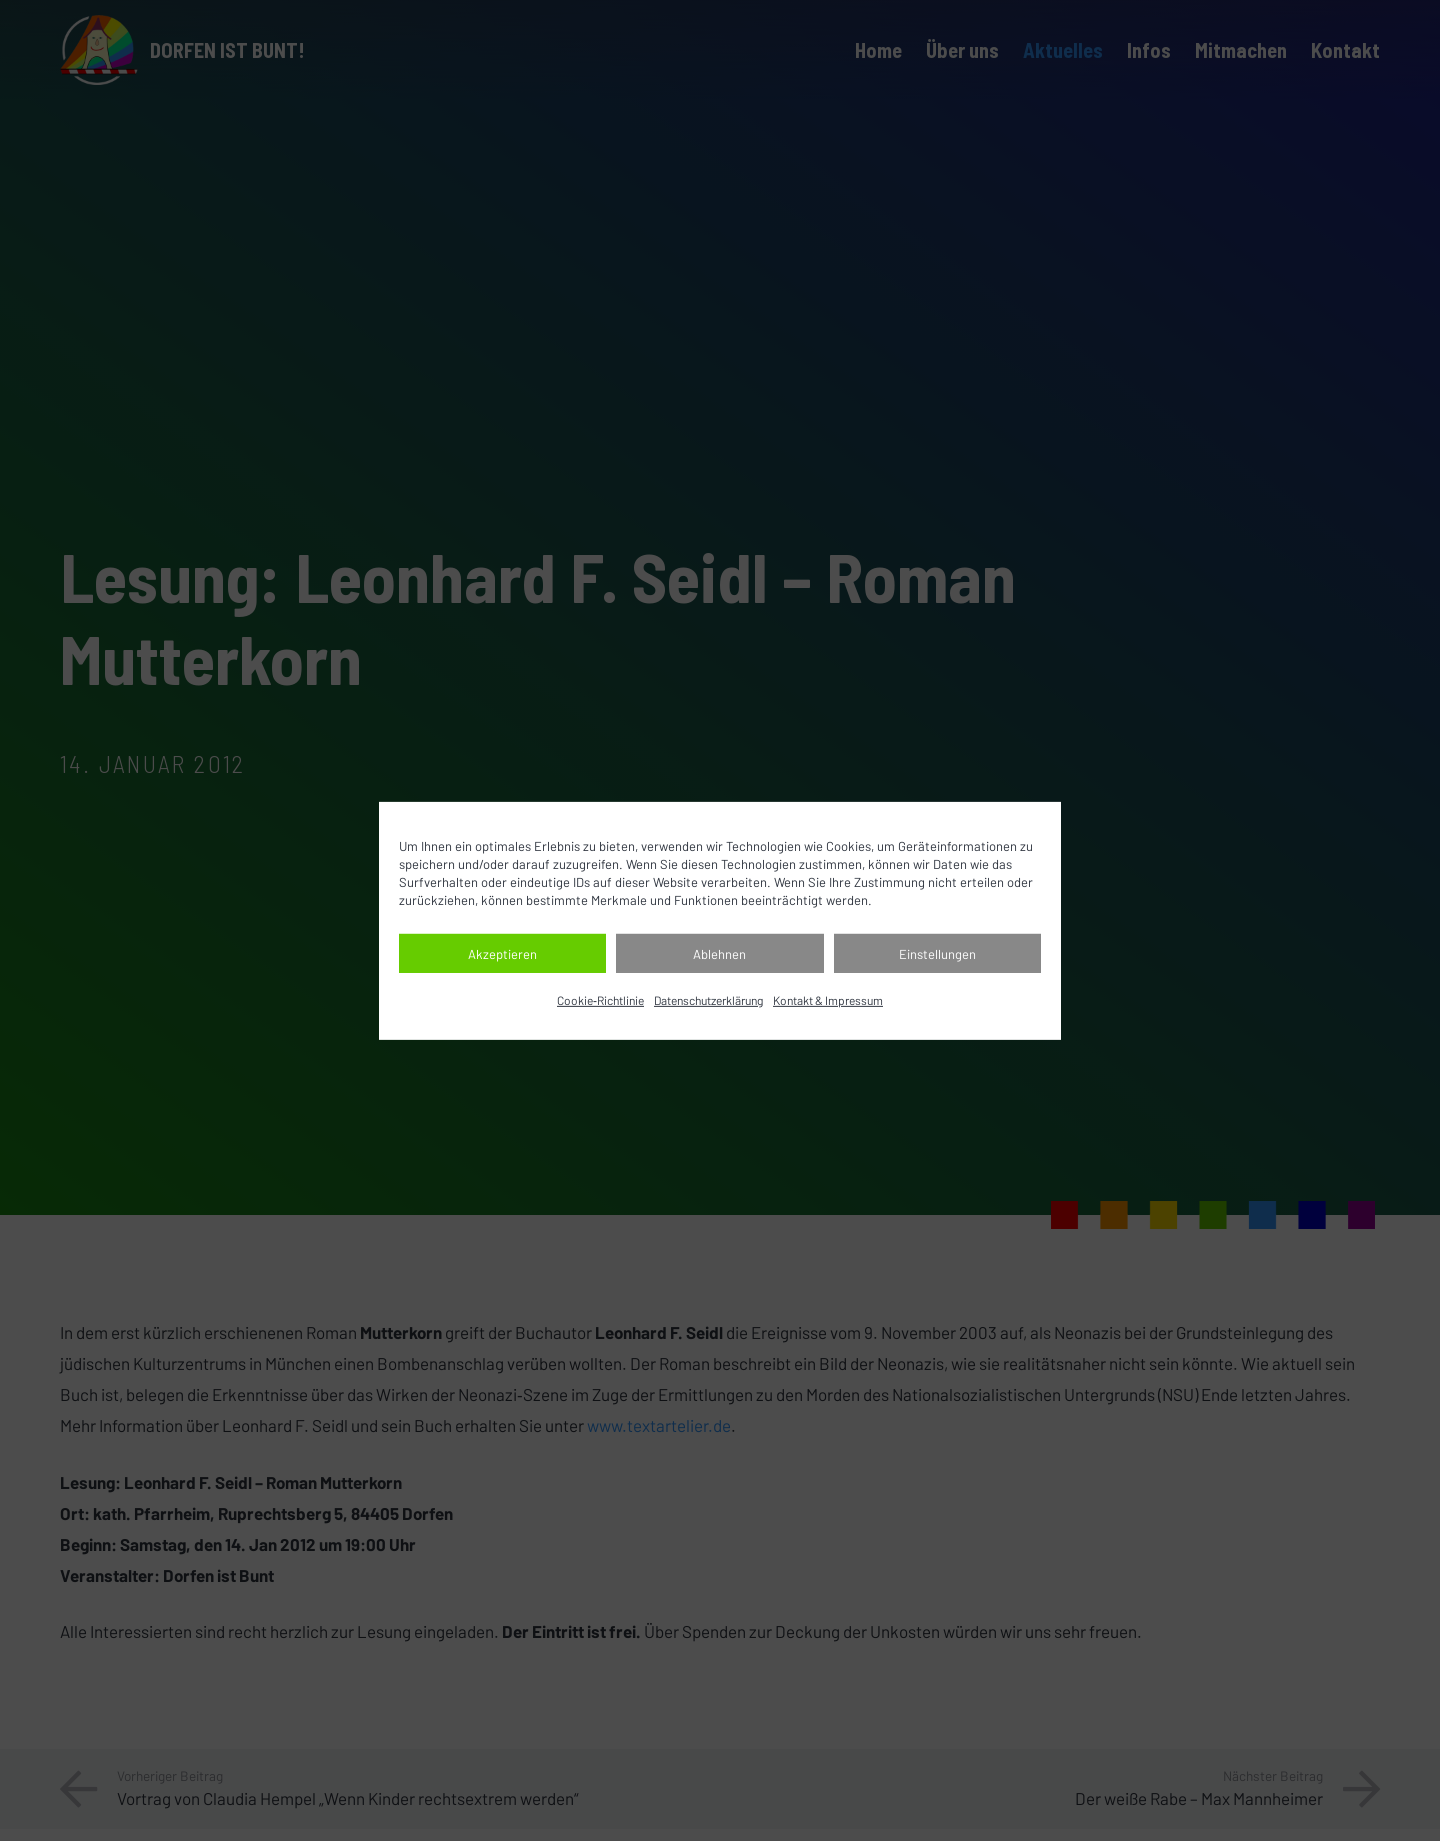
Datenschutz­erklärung (708, 1000)
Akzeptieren (502, 954)
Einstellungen (937, 954)
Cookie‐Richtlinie (600, 1000)
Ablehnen (719, 954)
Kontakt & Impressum (828, 1000)
